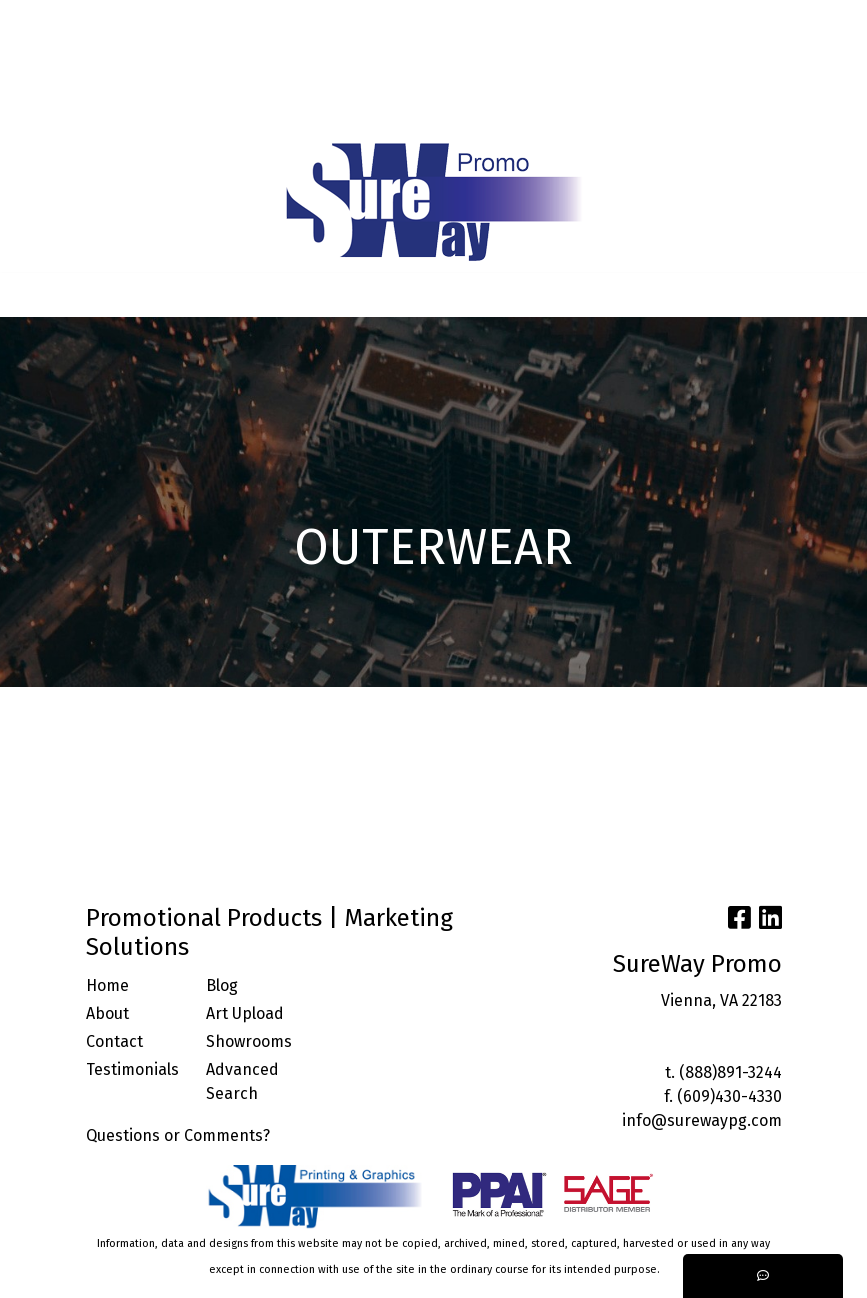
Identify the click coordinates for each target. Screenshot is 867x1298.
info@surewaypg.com (702, 1120)
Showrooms (249, 1041)
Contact (114, 1041)
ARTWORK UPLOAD (86, 65)
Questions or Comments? (178, 1135)
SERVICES (207, 21)
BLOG (308, 21)
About (107, 1013)
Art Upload (245, 1013)
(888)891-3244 (730, 1072)
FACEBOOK (286, 65)
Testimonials (132, 1069)
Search (652, 21)
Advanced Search (242, 1081)
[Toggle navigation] (31, 295)
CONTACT (200, 65)
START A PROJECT (266, 109)
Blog (222, 985)
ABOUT (101, 21)
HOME (41, 21)
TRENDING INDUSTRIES (104, 109)
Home (107, 985)
